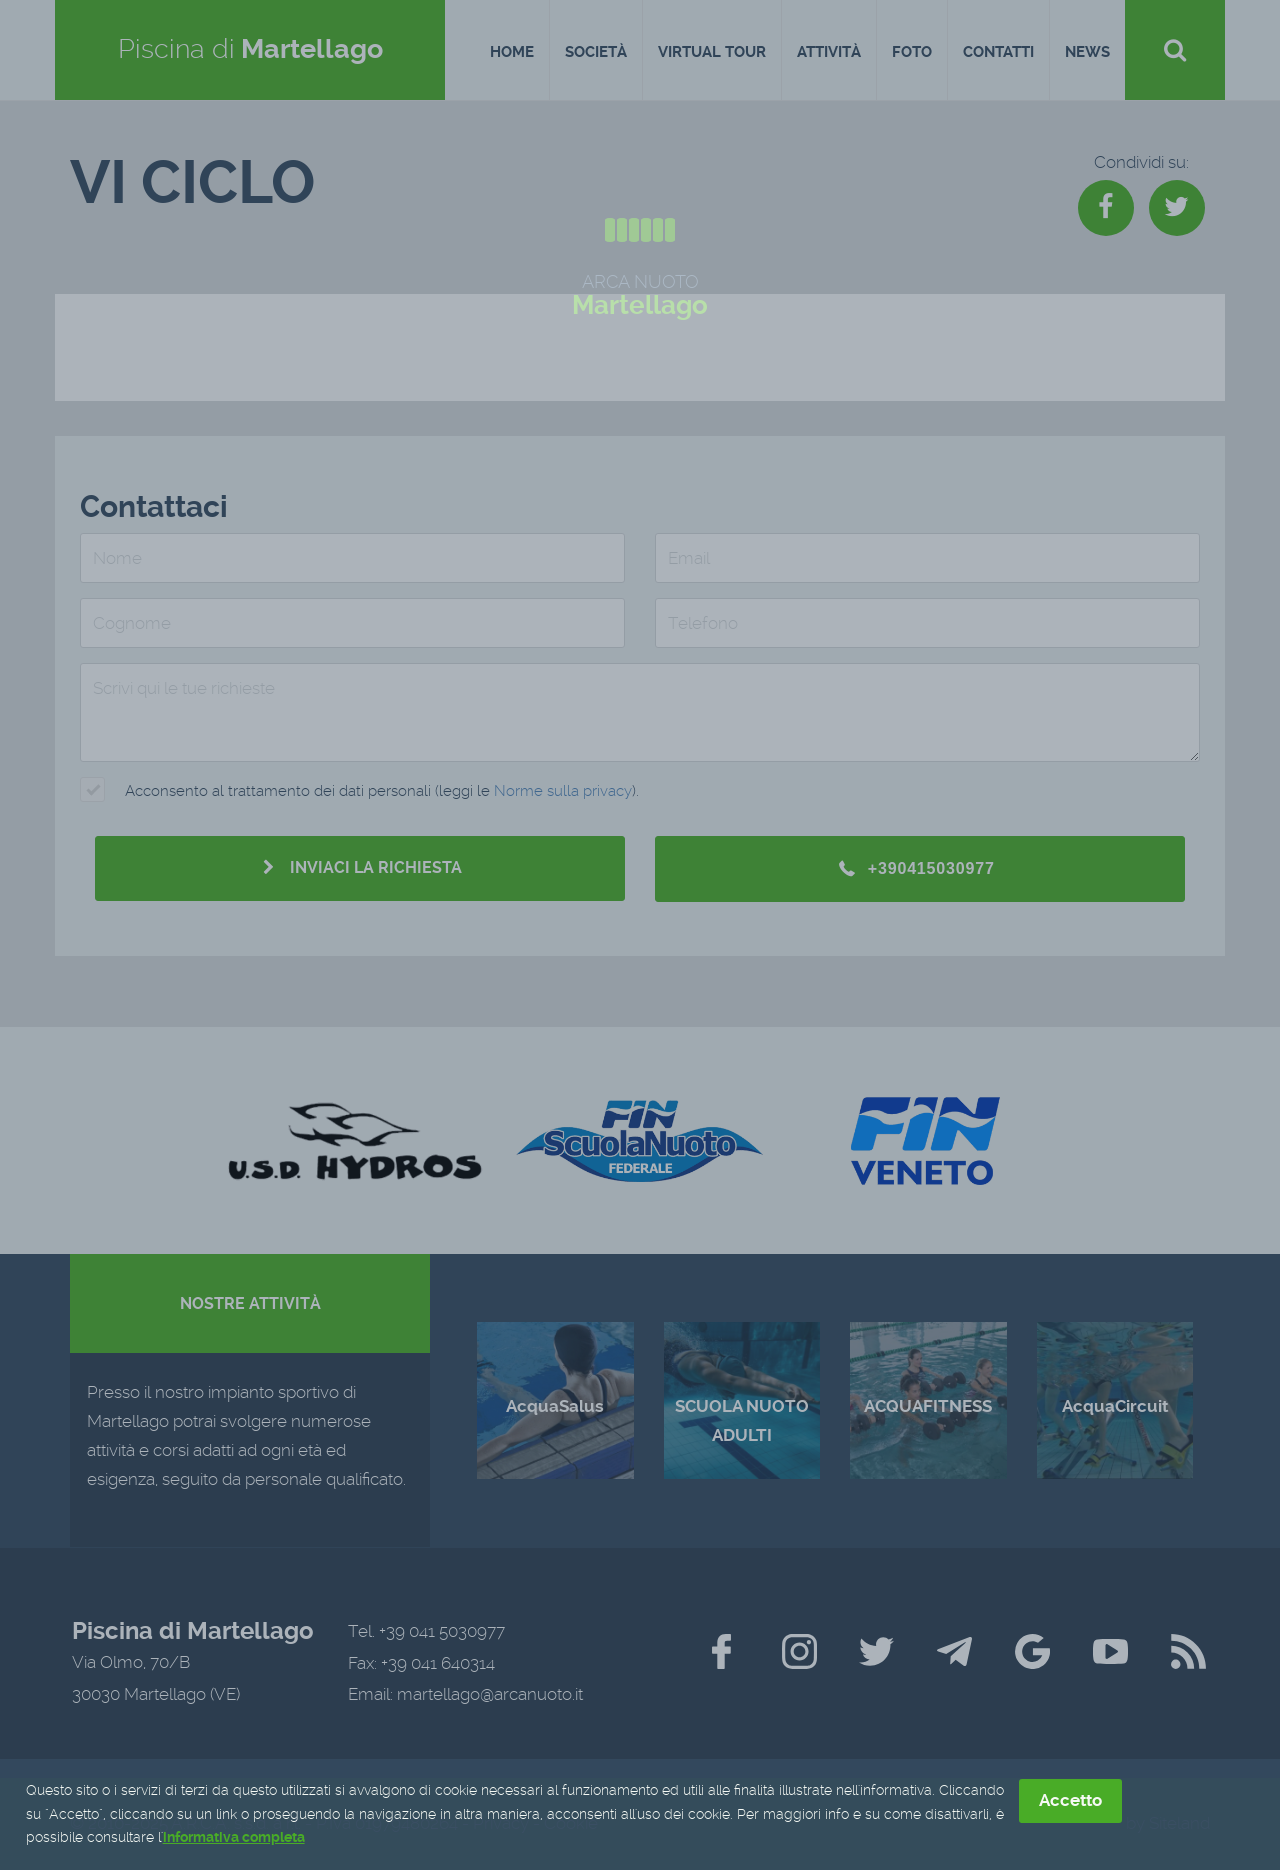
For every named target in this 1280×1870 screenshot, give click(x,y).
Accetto (1070, 1801)
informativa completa (234, 1839)
